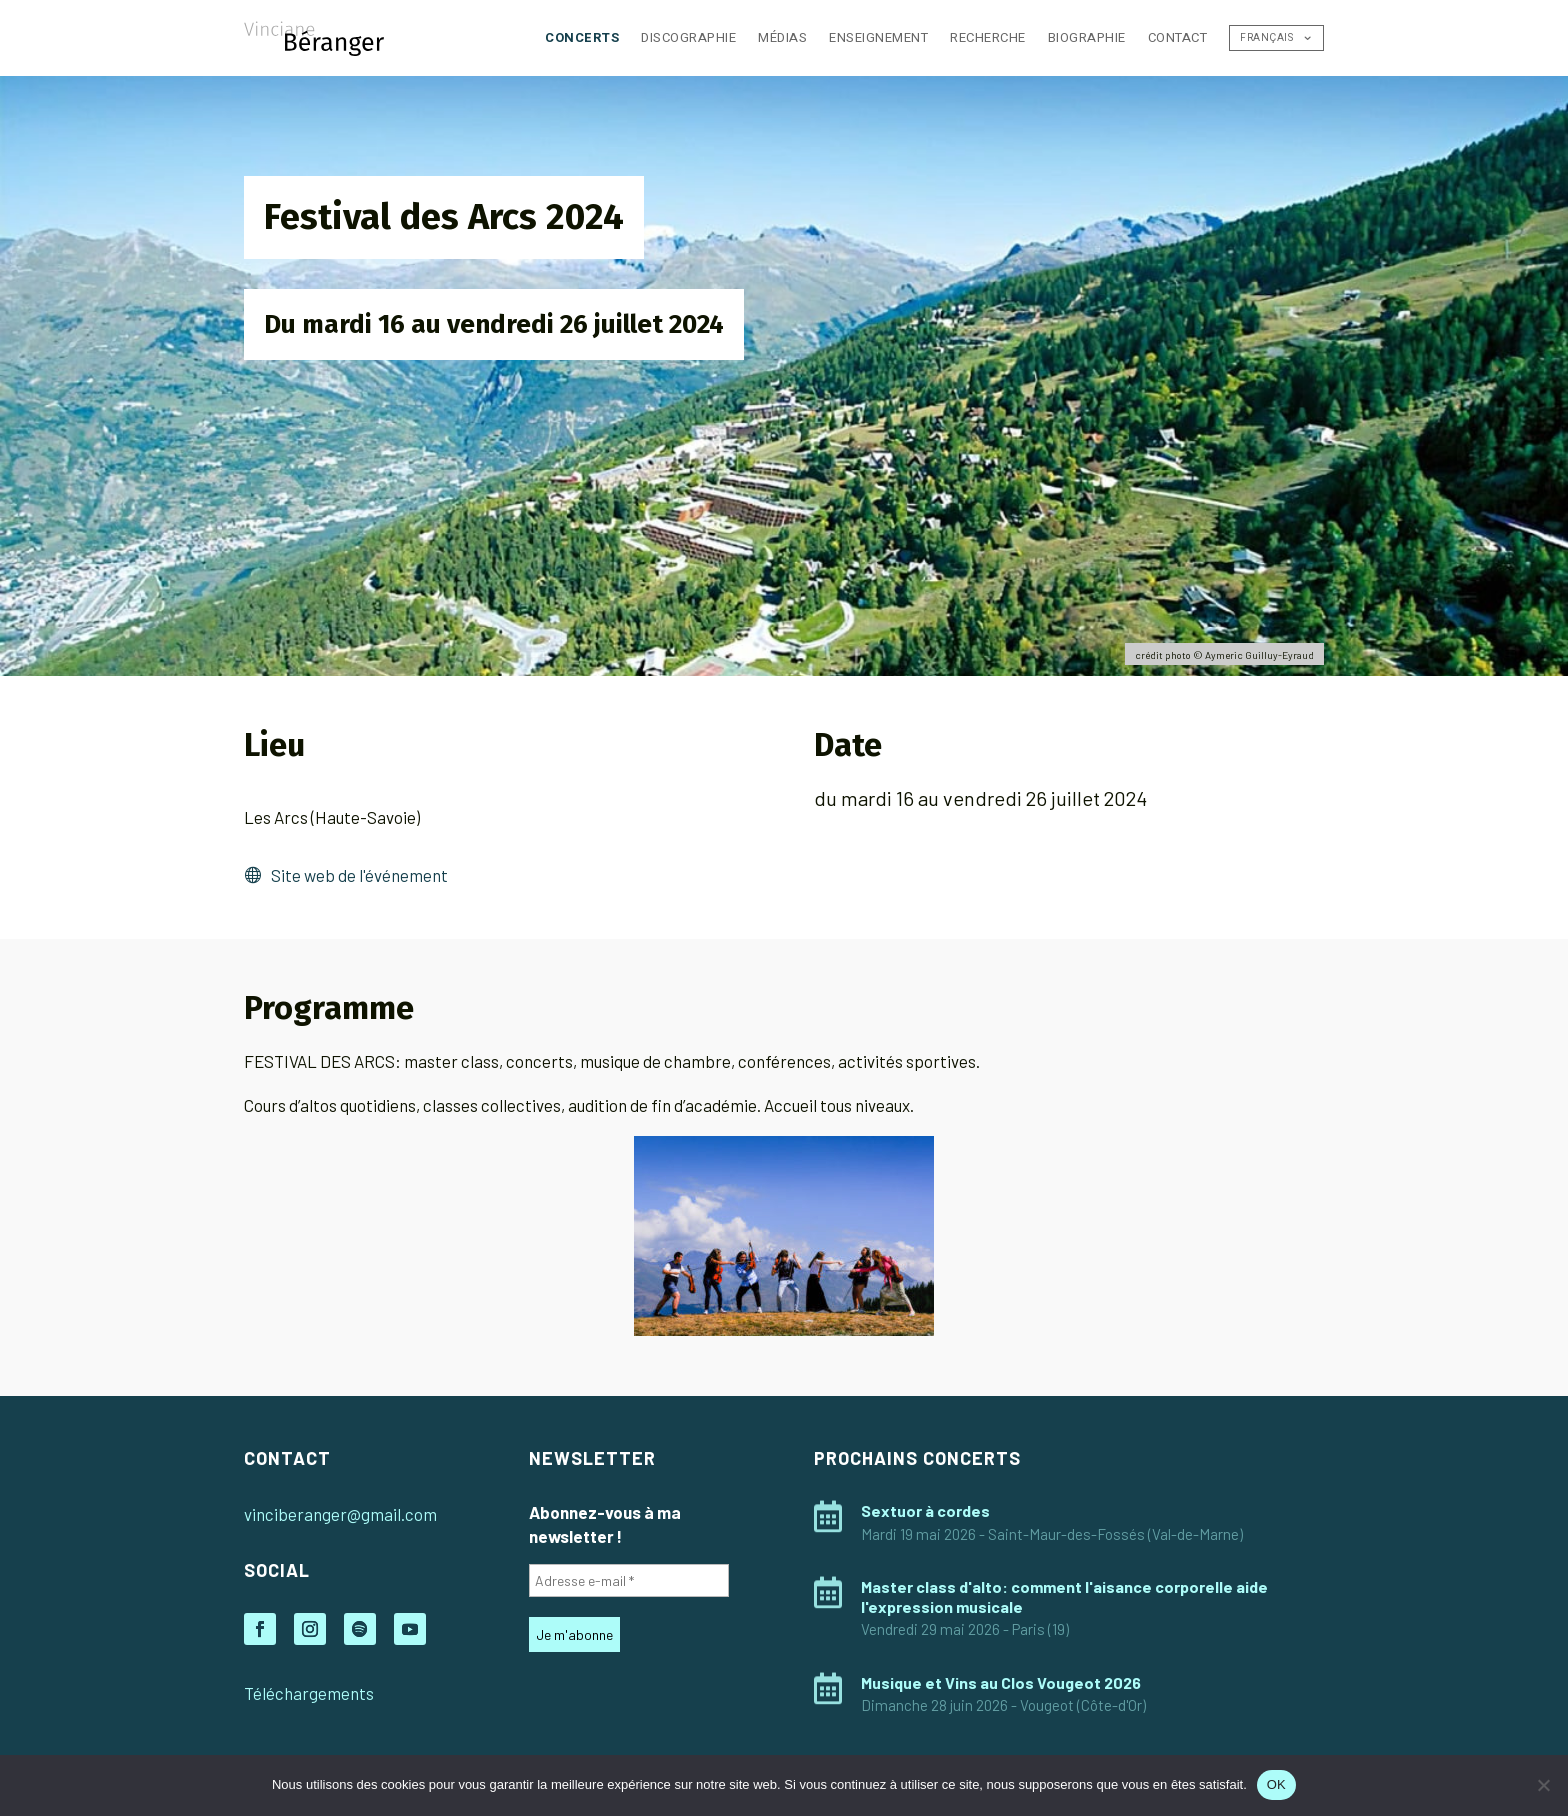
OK (1276, 1784)
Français (1266, 38)
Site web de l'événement (359, 875)
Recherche (988, 37)
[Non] (1543, 1785)
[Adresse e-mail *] (629, 1580)
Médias (782, 37)
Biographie (1087, 37)
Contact (1178, 37)
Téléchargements (309, 1693)
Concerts (582, 37)
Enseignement (878, 37)
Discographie (688, 37)
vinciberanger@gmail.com (340, 1514)
